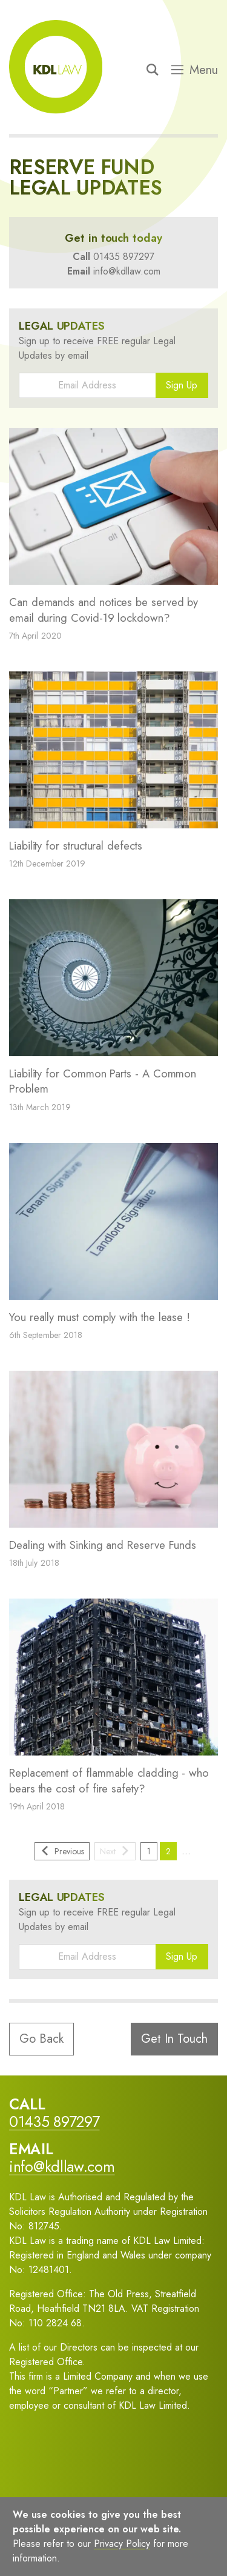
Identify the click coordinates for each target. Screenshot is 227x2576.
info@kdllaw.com (126, 271)
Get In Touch (174, 2039)
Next (115, 1851)
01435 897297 (123, 257)
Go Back (41, 2039)
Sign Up (181, 385)
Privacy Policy (122, 2544)
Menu (194, 70)
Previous (62, 1851)
